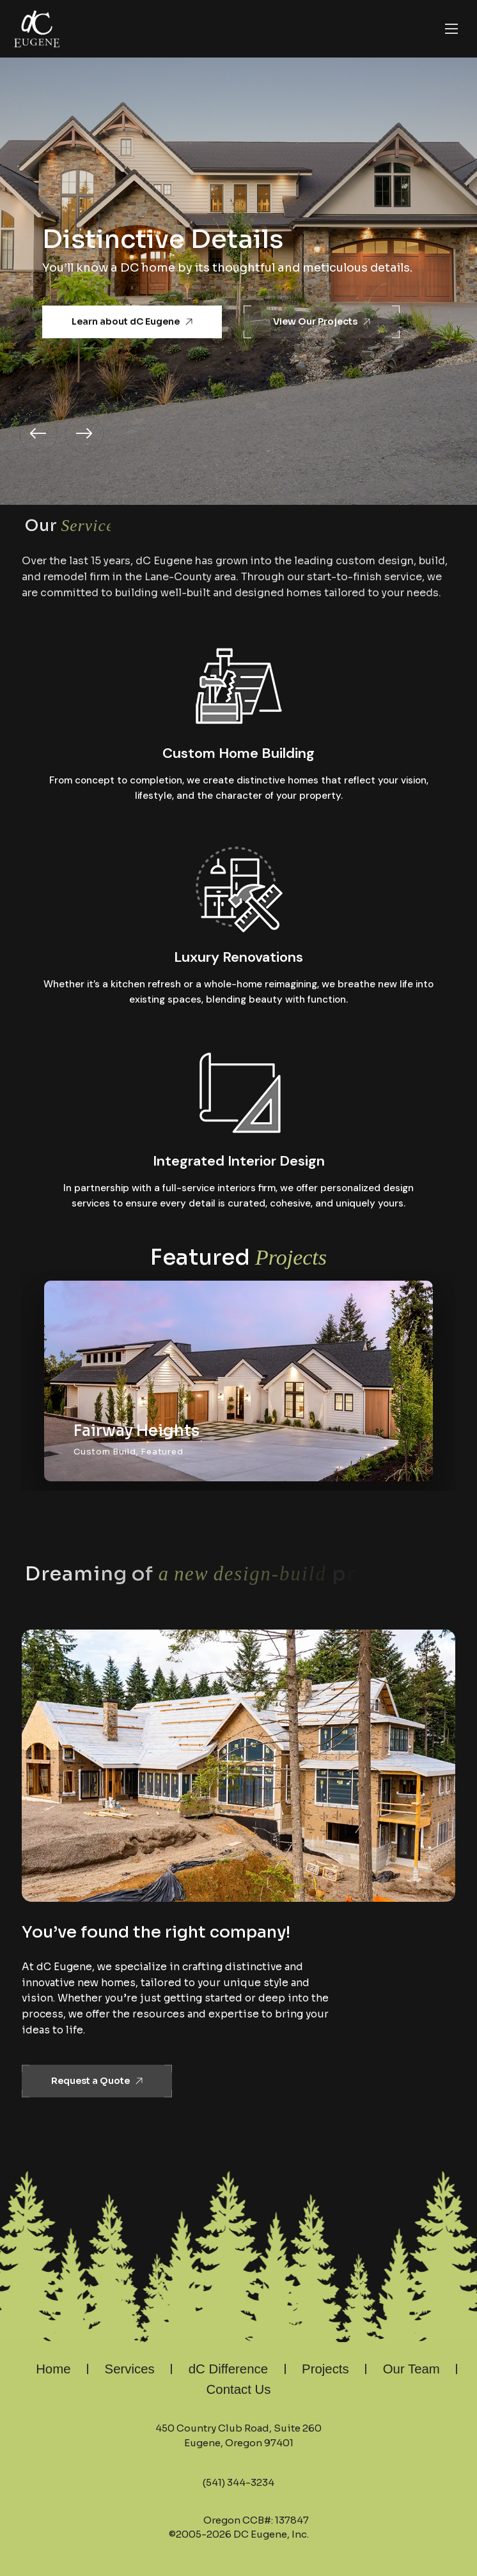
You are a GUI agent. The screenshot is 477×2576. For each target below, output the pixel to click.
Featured (162, 1451)
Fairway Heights (136, 1430)
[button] (38, 434)
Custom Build (105, 1451)
